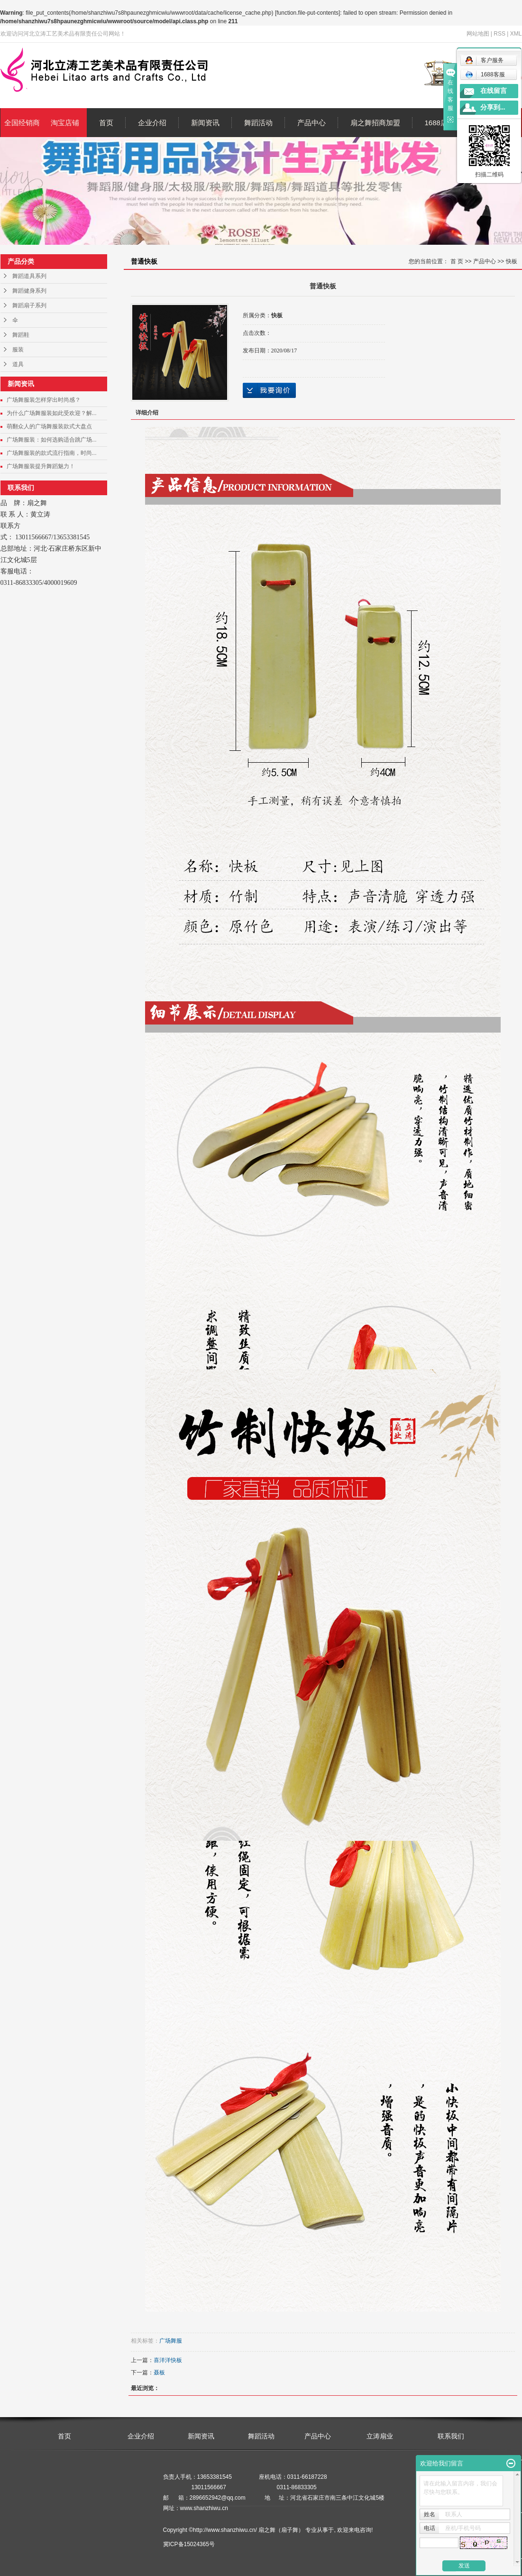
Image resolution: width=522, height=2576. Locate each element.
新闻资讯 (205, 123)
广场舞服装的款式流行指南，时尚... (52, 453)
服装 (18, 349)
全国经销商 (22, 123)
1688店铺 (440, 123)
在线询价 (269, 390)
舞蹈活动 (258, 123)
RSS (499, 33)
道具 (18, 364)
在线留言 (493, 90)
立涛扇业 (379, 2436)
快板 (511, 261)
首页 (106, 123)
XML (516, 33)
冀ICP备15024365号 (189, 2544)
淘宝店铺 (65, 123)
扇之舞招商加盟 (375, 123)
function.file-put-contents (307, 12)
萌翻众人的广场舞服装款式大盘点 (49, 426)
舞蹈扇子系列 (29, 305)
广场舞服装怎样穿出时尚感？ (44, 400)
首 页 (456, 261)
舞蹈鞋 (20, 335)
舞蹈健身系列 (29, 290)
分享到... (492, 107)
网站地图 (478, 33)
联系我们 (451, 2436)
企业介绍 (152, 123)
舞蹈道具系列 (29, 276)
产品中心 (311, 123)
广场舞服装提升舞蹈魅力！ (41, 466)
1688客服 (485, 74)
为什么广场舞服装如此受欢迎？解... (52, 413)
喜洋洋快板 (168, 2360)
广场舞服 (170, 2340)
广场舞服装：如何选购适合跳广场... (52, 439)
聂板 (159, 2372)
